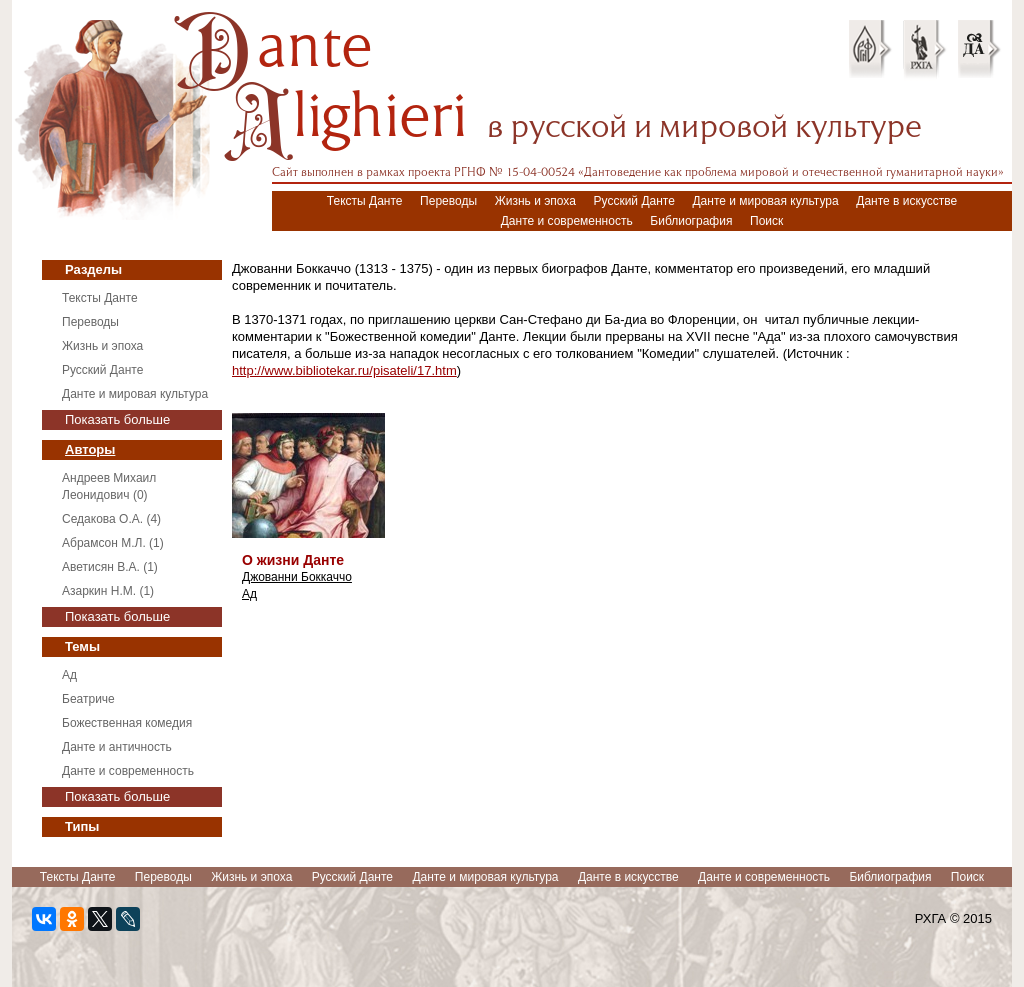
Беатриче (88, 699)
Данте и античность (117, 747)
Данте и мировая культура (765, 201)
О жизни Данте (293, 560)
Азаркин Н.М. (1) (108, 591)
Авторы (90, 449)
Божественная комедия (127, 723)
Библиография (691, 221)
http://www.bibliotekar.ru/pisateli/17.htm (344, 370)
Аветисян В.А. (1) (110, 567)
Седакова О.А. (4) (111, 519)
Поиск (766, 221)
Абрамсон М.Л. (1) (113, 543)
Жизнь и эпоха (535, 201)
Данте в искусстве (906, 201)
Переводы (448, 201)
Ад (69, 675)
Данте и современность (567, 221)
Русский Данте (634, 201)
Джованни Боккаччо (297, 577)
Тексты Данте (365, 201)
